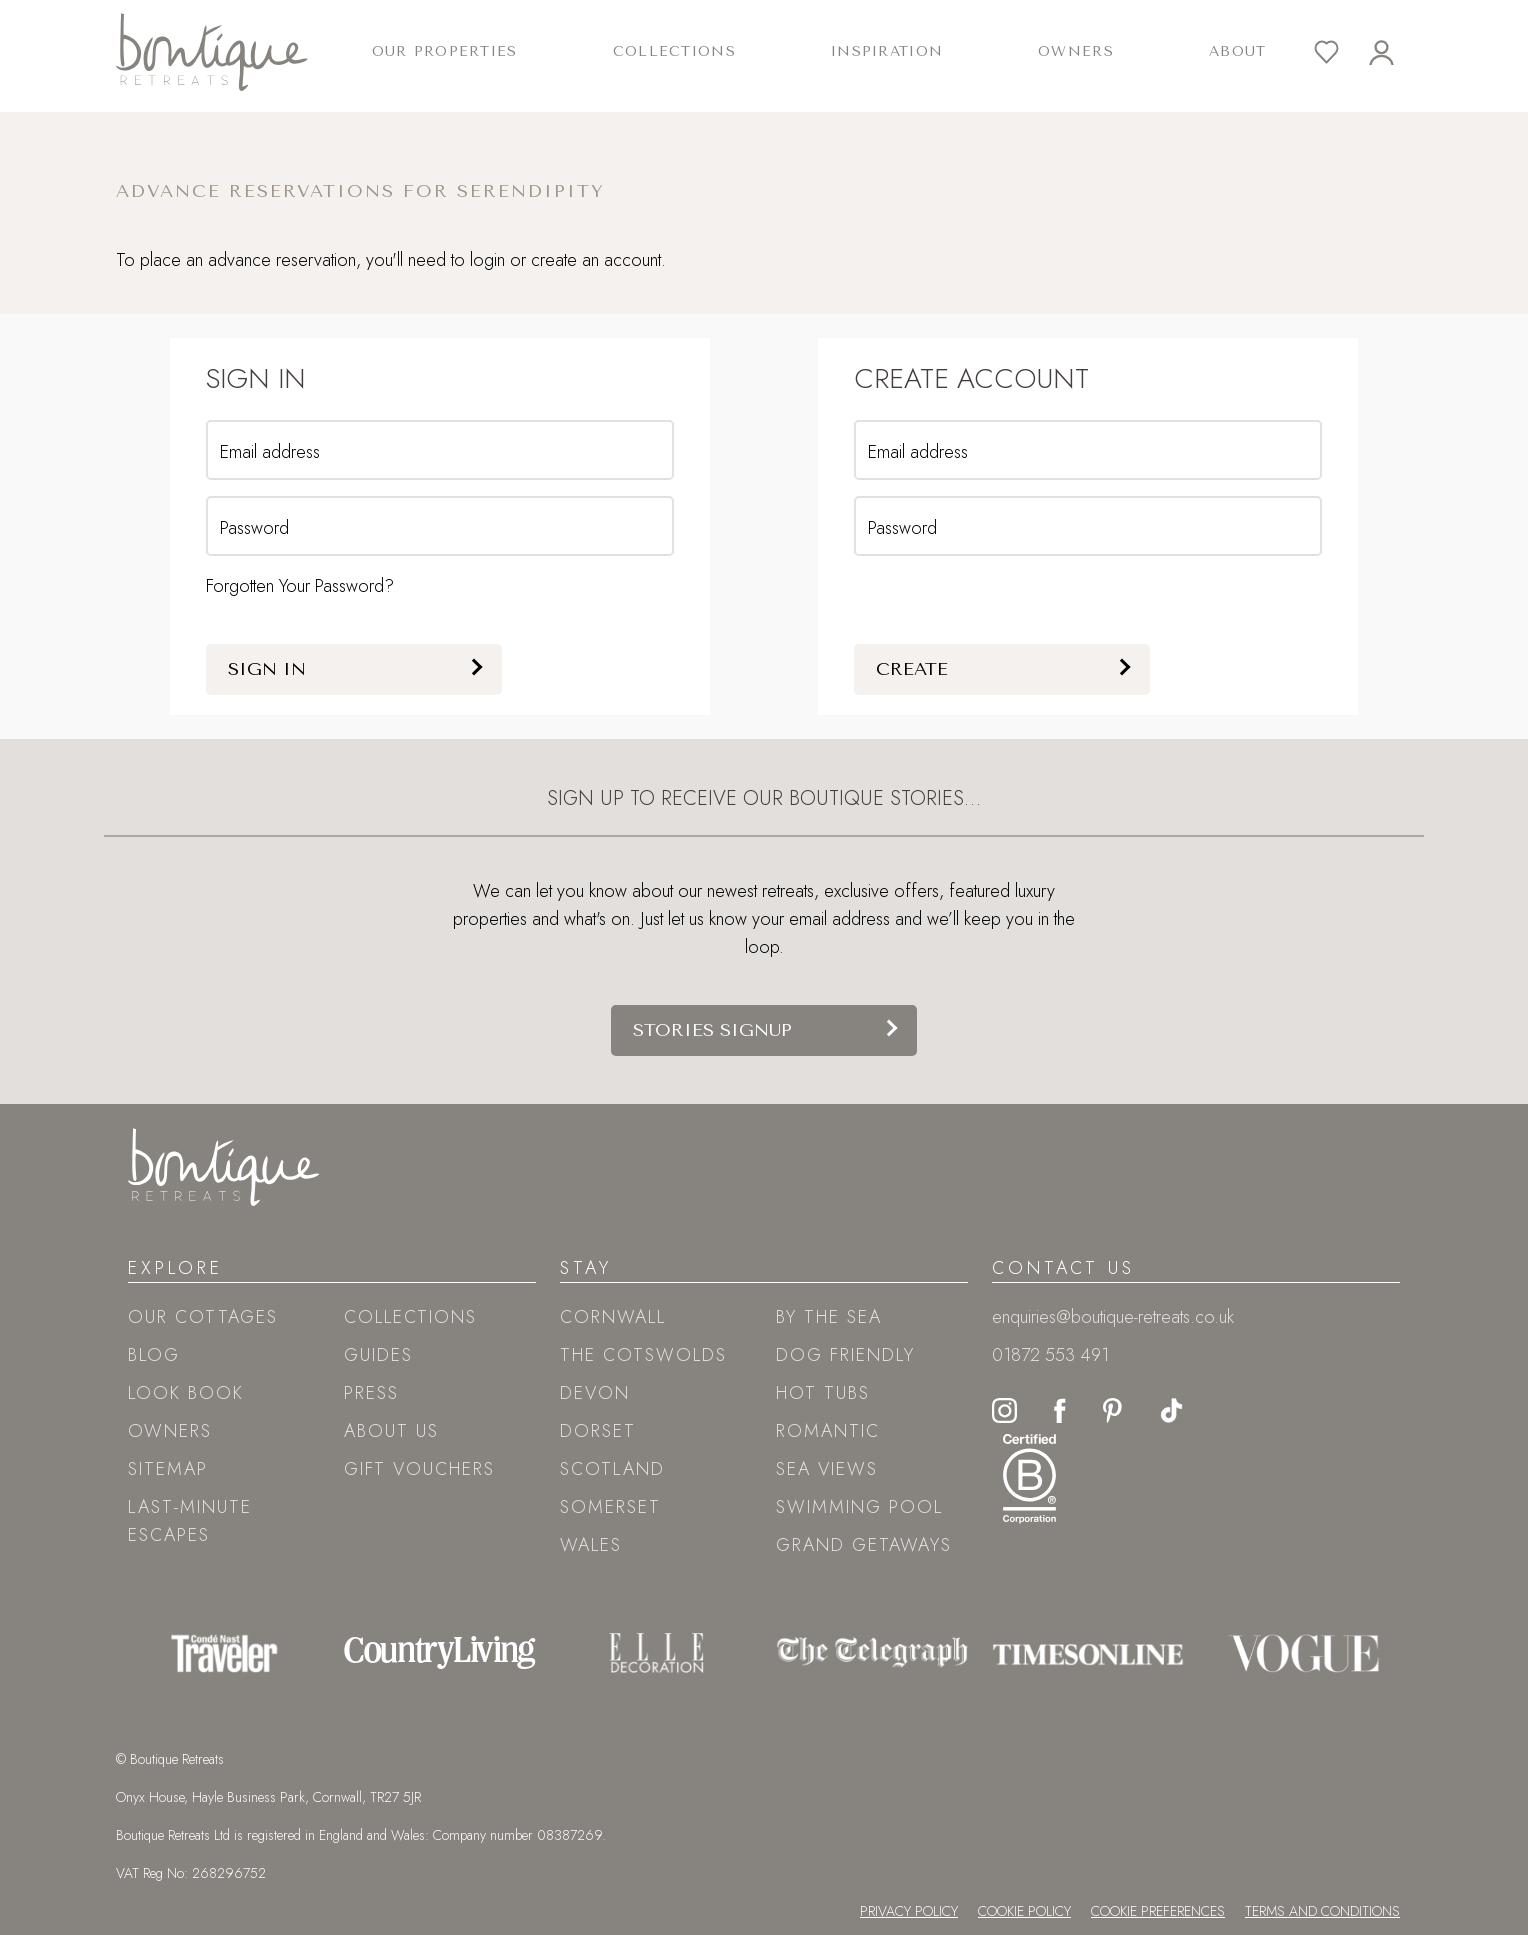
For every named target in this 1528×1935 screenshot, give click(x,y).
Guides (378, 1355)
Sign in (267, 669)
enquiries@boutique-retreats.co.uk (1113, 1317)
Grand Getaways (864, 1545)
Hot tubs (823, 1393)
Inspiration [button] (887, 51)
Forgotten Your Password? (300, 586)
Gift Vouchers (419, 1469)
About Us (391, 1431)
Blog (154, 1355)
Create (912, 669)
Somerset (610, 1507)
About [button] (1237, 51)
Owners (1076, 51)
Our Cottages (203, 1317)
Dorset (598, 1431)
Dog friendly (845, 1355)
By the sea (829, 1317)
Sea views (827, 1469)
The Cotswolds (643, 1355)
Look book (186, 1393)
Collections (410, 1317)
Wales (591, 1545)
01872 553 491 (1050, 1355)
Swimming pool (859, 1507)
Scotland (612, 1469)
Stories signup (712, 1030)
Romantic (828, 1431)
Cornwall (613, 1317)
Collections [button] (674, 51)
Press (371, 1393)
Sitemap (168, 1469)
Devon (595, 1393)
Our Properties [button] (445, 51)
